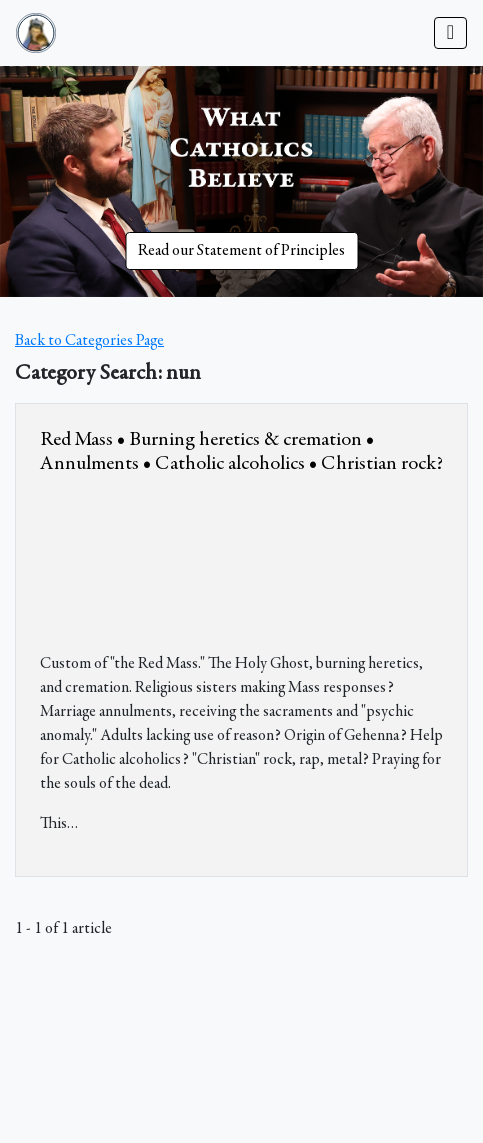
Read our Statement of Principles (241, 251)
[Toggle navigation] (450, 33)
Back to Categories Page (89, 341)
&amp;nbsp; (190, 560)
